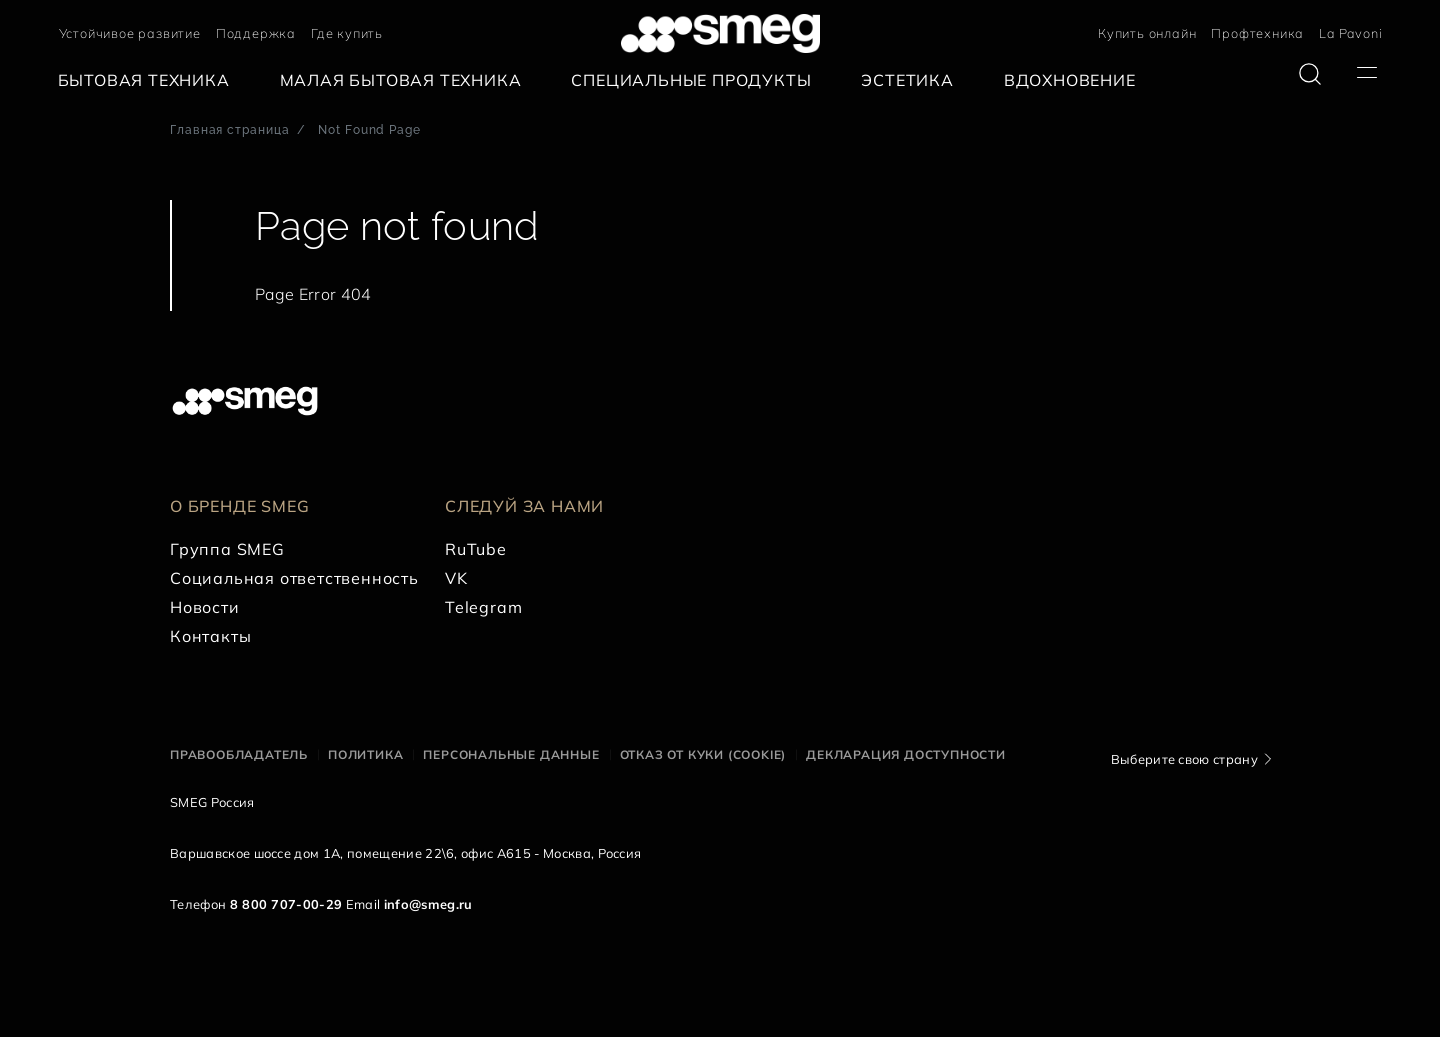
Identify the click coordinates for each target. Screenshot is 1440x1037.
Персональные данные (511, 754)
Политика (365, 754)
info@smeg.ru (428, 904)
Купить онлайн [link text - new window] (1147, 33)
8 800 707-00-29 (286, 904)
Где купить (347, 33)
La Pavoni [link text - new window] (1350, 33)
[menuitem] (149, 80)
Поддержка (256, 33)
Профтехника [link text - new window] (1257, 33)
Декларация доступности (906, 754)
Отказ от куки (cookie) (703, 754)
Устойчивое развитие (130, 33)
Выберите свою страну (1184, 759)
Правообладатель (239, 754)
